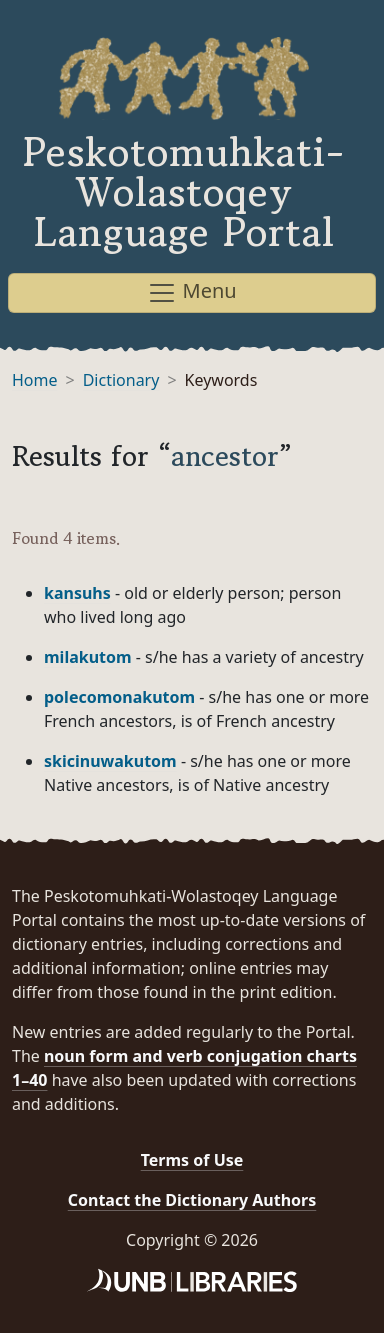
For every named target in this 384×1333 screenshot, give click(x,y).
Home (35, 380)
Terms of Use (192, 1160)
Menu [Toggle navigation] (191, 292)
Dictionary (121, 380)
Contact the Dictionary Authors (192, 1200)
